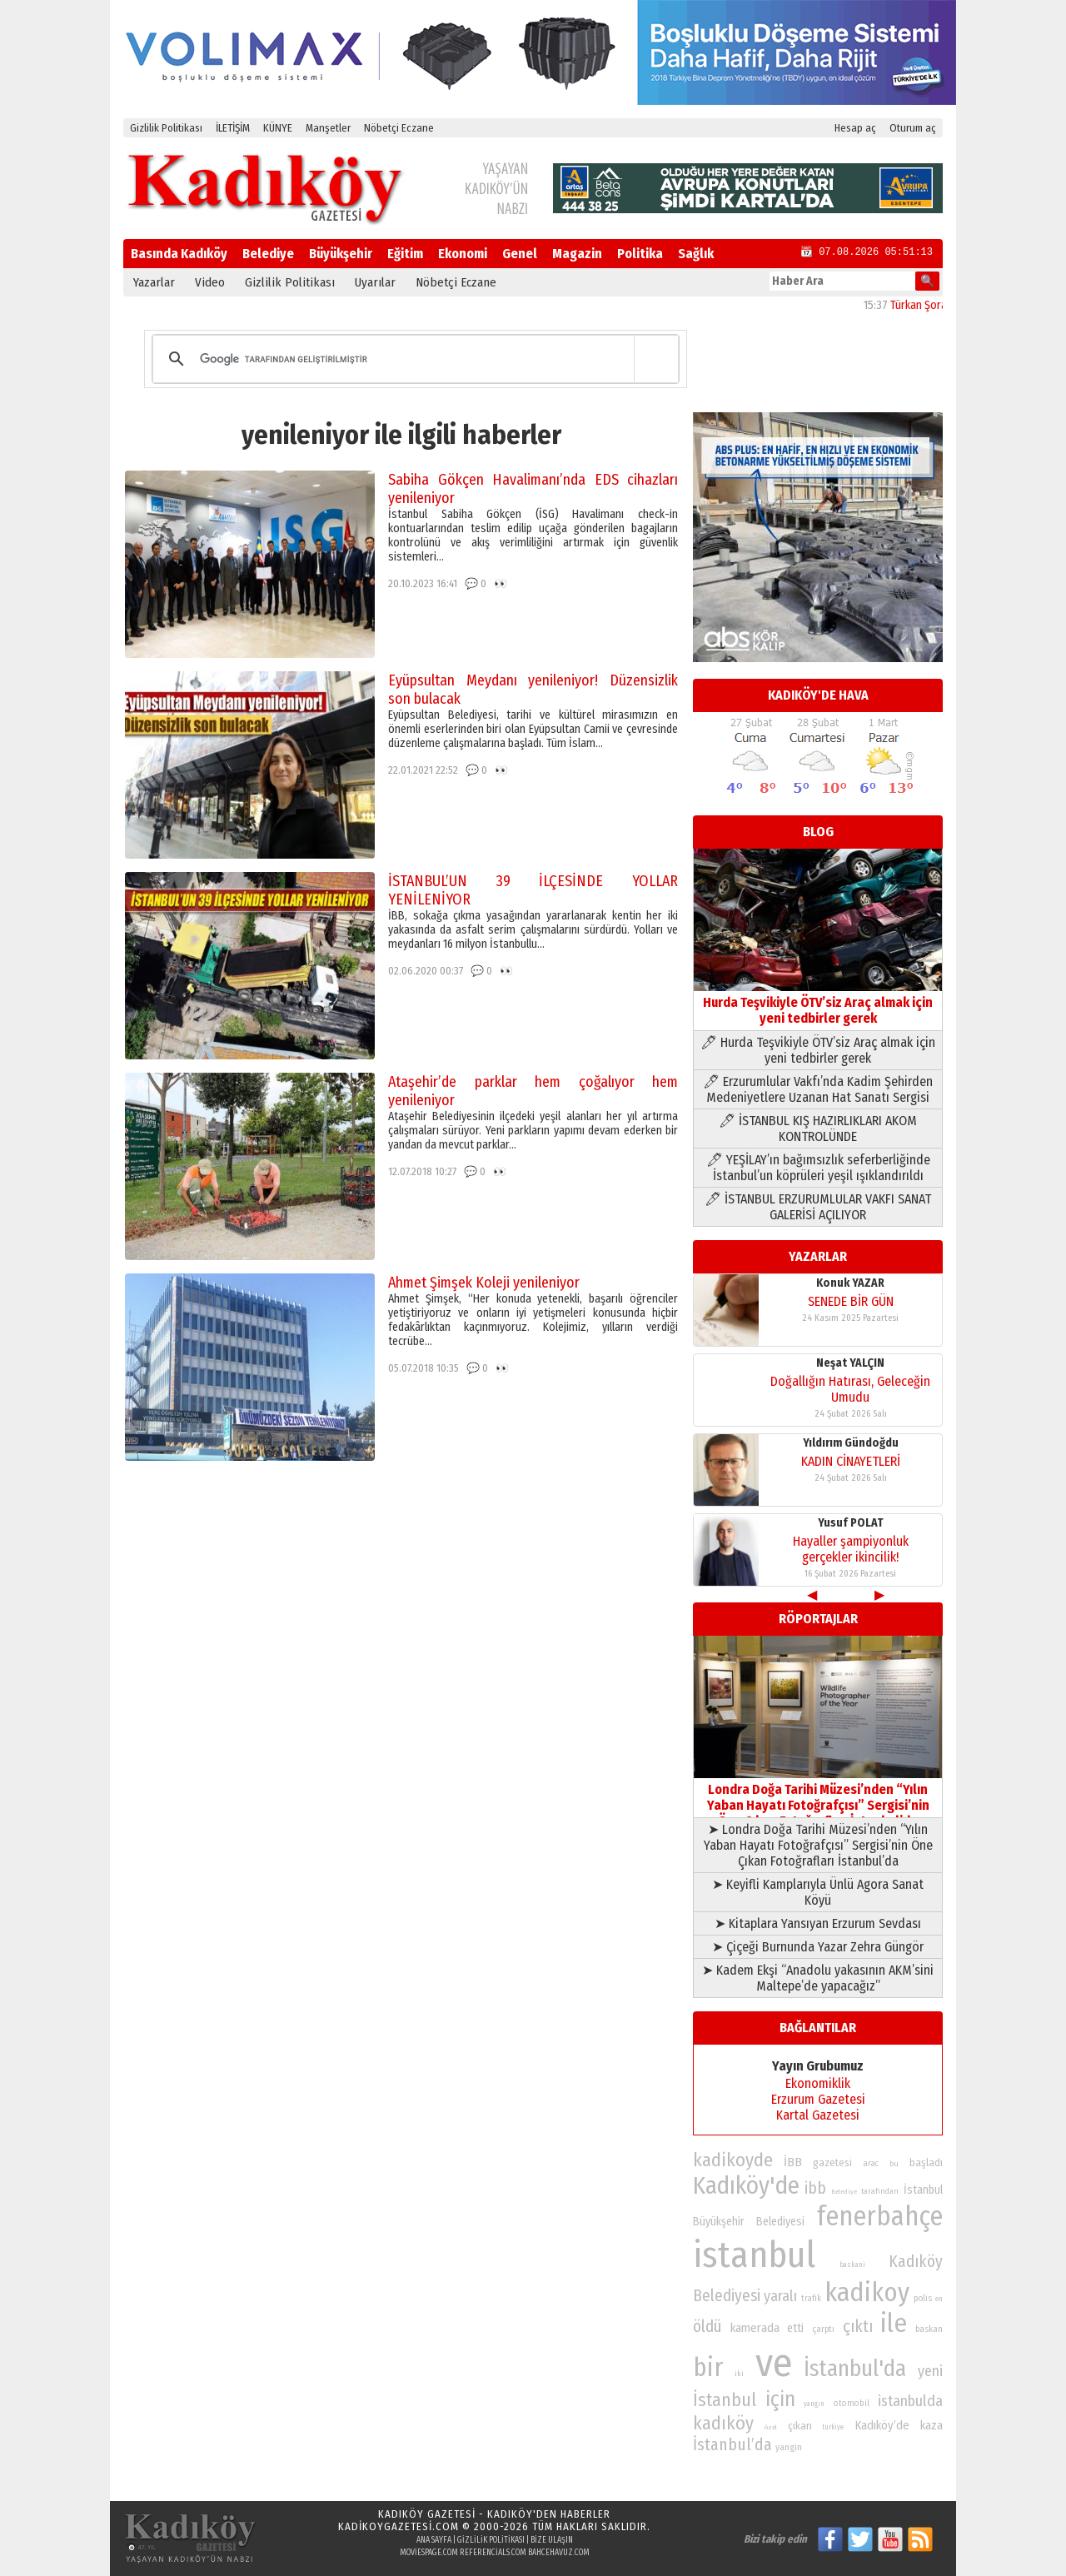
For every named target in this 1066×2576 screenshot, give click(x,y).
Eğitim (405, 254)
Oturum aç (912, 128)
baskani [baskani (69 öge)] (852, 2264)
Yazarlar (154, 282)
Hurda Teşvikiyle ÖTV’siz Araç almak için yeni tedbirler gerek (818, 1002)
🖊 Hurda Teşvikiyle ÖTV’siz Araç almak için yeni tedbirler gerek (817, 1050)
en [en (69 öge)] (939, 2298)
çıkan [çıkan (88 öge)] (800, 2425)
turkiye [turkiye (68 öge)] (833, 2427)
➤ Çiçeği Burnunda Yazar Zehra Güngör (818, 1947)
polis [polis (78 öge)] (923, 2298)
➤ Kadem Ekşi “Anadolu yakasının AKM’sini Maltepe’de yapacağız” (818, 1978)
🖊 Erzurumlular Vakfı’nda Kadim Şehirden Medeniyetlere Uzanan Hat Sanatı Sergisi (818, 1089)
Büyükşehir (340, 254)
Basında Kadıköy (179, 254)
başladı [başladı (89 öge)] (926, 2162)
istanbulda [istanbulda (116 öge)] (910, 2401)
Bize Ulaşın (552, 2540)
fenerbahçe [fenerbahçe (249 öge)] (880, 2216)
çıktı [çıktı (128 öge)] (858, 2326)
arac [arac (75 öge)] (871, 2164)
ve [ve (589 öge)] (774, 2363)
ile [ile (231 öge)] (893, 2323)
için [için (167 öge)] (780, 2399)
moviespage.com (429, 2553)
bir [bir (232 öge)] (708, 2367)
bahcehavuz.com (559, 2553)
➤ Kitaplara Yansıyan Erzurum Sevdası (818, 1923)
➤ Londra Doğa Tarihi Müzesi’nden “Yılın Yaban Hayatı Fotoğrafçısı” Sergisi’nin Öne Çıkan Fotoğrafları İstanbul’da (818, 1845)
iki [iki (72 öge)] (739, 2373)
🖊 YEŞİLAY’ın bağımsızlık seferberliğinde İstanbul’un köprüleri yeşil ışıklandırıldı (818, 1167)
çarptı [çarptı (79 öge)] (823, 2329)
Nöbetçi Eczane (399, 128)
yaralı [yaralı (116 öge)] (780, 2296)
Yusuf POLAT (851, 1523)
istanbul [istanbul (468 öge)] (754, 2255)
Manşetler (328, 128)
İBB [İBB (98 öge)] (793, 2162)
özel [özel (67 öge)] (771, 2427)
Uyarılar (375, 282)
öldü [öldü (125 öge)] (707, 2326)
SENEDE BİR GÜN (851, 1301)
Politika (640, 254)
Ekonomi (462, 254)
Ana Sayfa (433, 2540)
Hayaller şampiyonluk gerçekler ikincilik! (851, 1549)
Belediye (268, 254)
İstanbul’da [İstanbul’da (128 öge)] (732, 2444)
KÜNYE (277, 128)
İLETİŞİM (233, 128)
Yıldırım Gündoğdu (851, 1443)
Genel (519, 254)
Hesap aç (855, 128)
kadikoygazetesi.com (398, 2526)
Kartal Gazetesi (817, 2115)
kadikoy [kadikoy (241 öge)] (866, 2292)
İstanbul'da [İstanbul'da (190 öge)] (855, 2368)
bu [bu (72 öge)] (894, 2163)
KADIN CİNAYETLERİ (850, 1461)
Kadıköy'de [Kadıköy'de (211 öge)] (746, 2185)
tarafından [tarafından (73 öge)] (880, 2191)
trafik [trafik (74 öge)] (811, 2299)
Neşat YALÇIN (850, 1363)
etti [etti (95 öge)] (795, 2328)
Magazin (577, 254)
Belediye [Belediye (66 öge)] (844, 2191)
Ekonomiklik (817, 2083)
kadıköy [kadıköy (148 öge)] (723, 2423)
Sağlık (696, 254)
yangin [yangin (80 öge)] (788, 2447)
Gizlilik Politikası (166, 128)
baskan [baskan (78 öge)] (929, 2329)
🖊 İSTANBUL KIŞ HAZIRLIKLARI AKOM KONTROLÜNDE (818, 1128)
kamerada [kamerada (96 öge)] (755, 2327)
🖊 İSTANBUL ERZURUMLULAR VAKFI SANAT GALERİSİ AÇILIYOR (818, 1207)
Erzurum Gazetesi (818, 2099)
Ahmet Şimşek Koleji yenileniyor (484, 1282)
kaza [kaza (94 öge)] (931, 2426)
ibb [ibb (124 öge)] (815, 2188)
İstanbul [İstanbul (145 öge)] (724, 2400)
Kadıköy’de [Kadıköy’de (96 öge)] (881, 2425)
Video (210, 282)
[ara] (412, 359)
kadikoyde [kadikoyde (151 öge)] (733, 2160)
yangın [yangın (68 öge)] (814, 2403)
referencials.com (493, 2553)
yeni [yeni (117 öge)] (930, 2371)
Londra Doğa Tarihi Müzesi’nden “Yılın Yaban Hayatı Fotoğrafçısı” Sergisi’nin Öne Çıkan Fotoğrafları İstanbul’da (818, 1797)
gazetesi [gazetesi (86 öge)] (832, 2162)
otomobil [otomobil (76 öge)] (851, 2403)
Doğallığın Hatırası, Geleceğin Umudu (850, 1389)
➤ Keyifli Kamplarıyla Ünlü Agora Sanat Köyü (818, 1892)
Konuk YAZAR (850, 1283)
